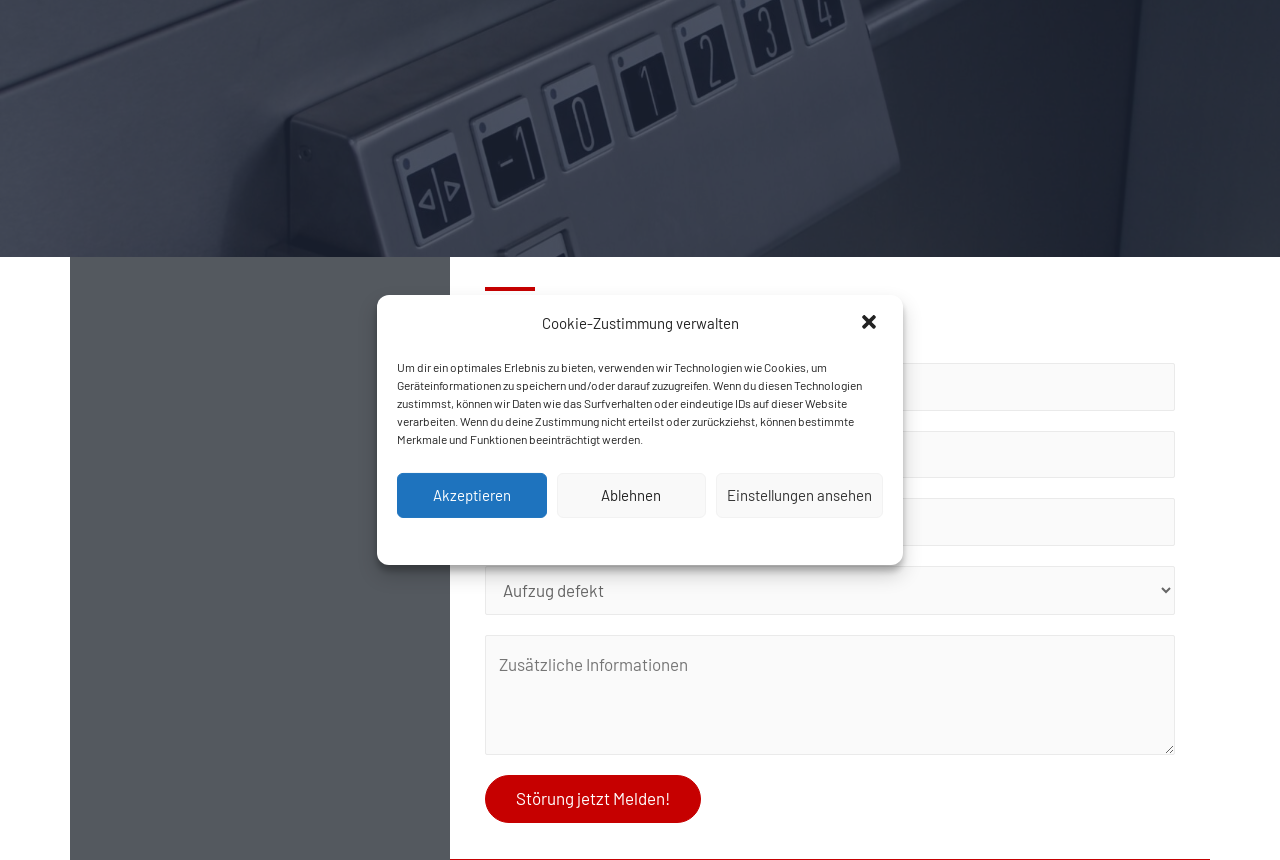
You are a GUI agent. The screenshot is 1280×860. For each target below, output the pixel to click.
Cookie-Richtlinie (640, 539)
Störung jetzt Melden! (593, 798)
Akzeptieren (472, 495)
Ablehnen (631, 495)
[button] (871, 324)
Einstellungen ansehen (799, 495)
